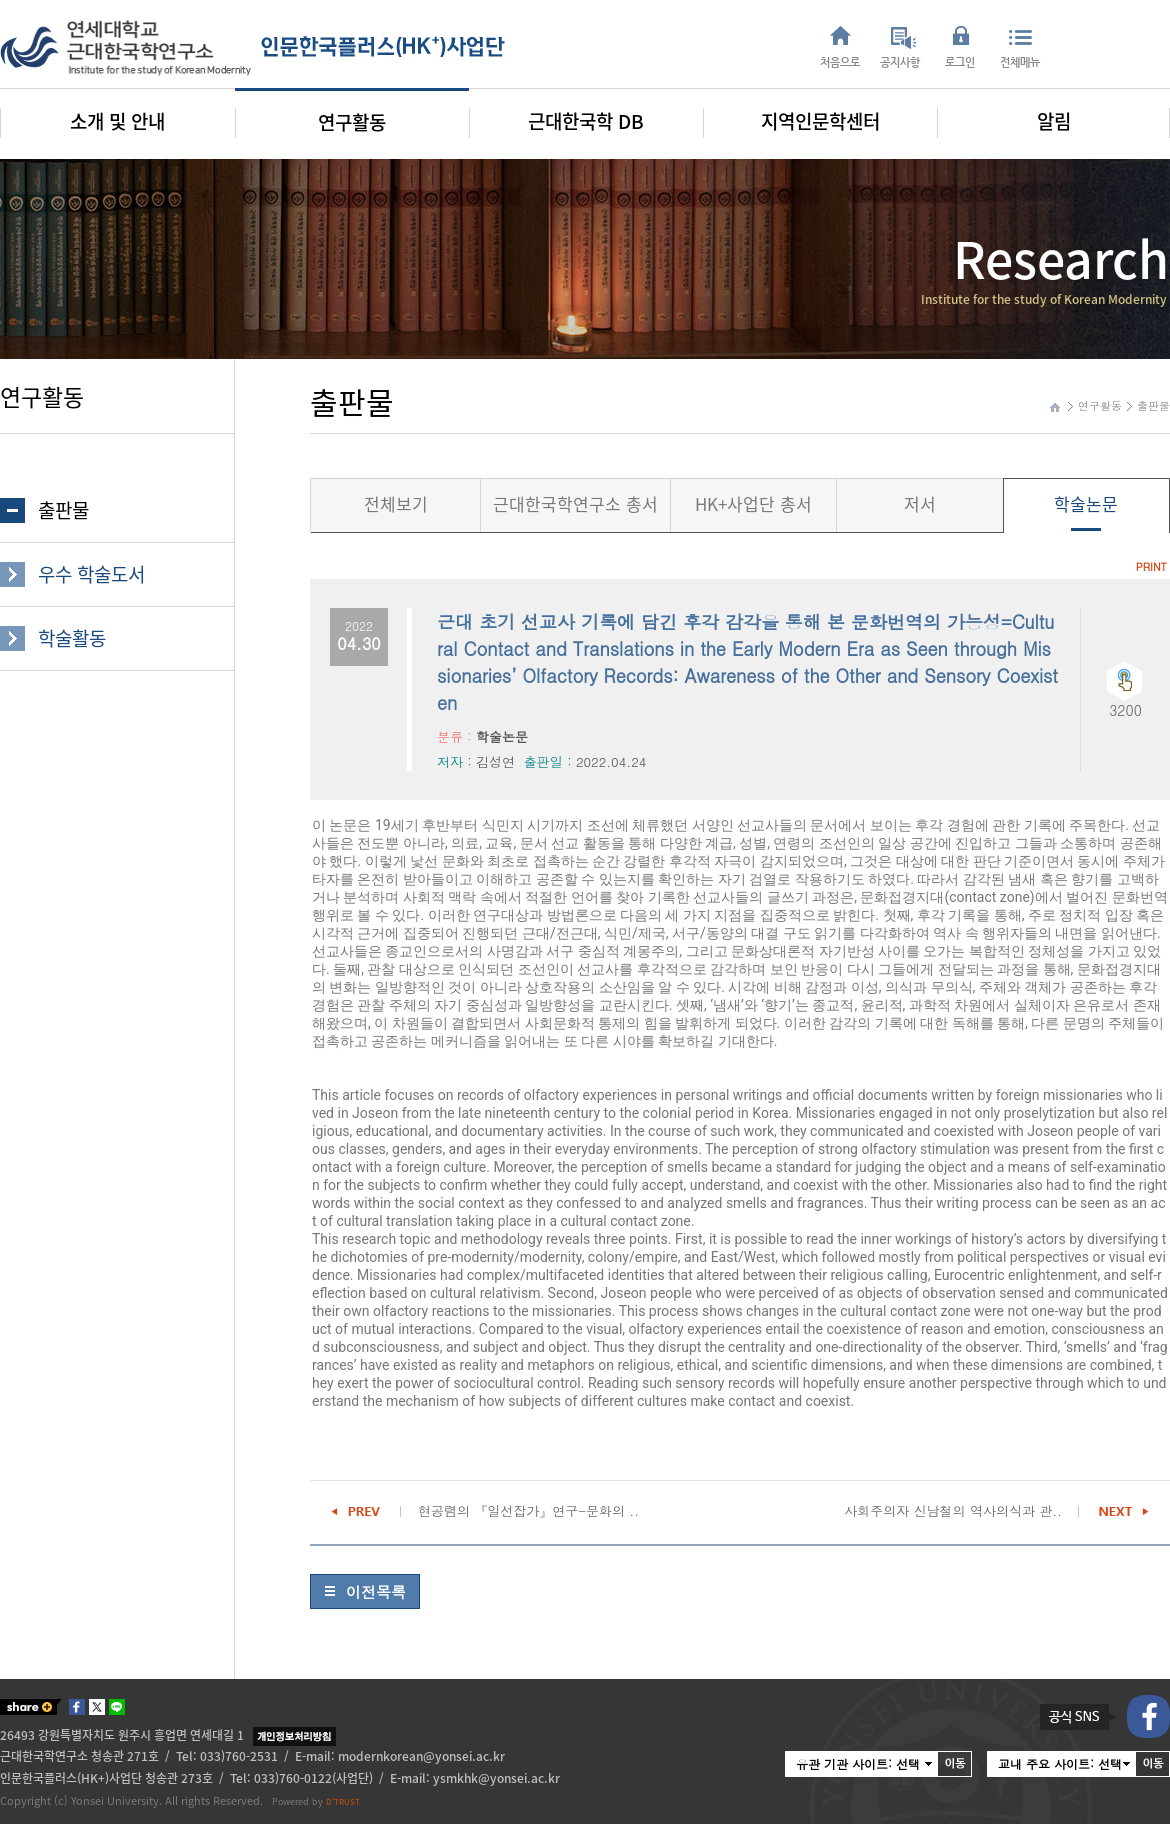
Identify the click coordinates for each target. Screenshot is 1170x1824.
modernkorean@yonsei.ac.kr (421, 1756)
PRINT (1151, 566)
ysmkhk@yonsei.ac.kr (496, 1778)
